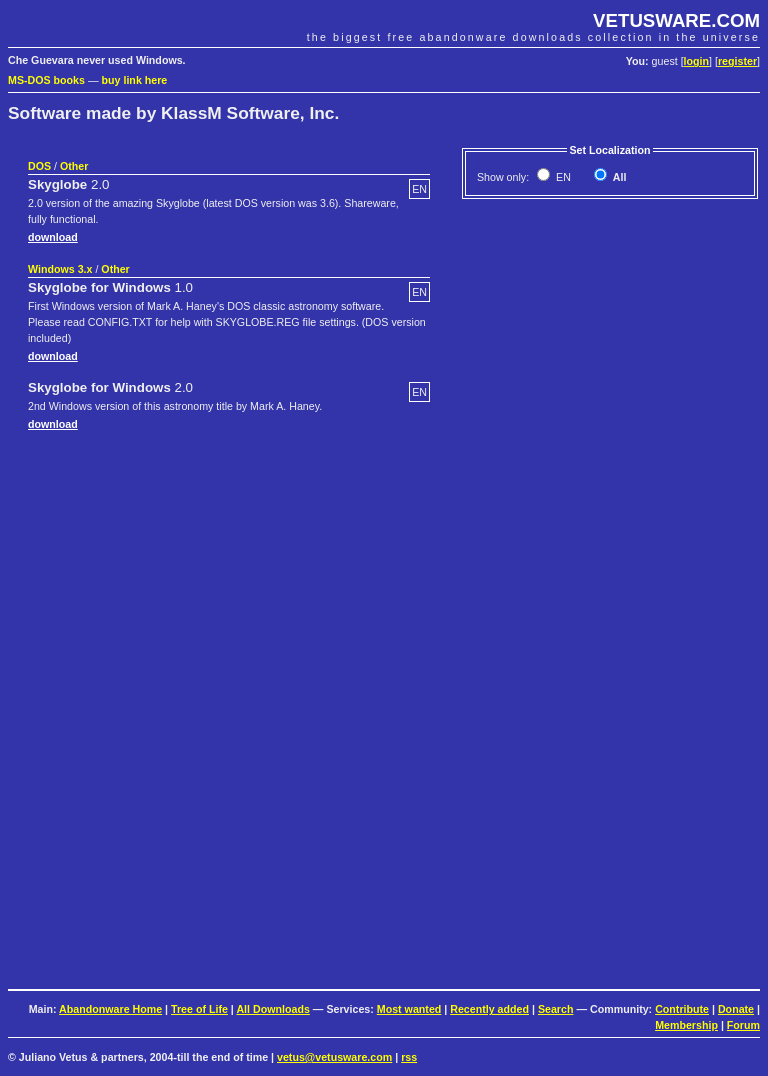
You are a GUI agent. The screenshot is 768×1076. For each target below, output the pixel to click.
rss (409, 1057)
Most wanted (409, 1009)
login (696, 61)
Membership (686, 1025)
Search (556, 1009)
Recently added (489, 1009)
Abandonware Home (110, 1009)
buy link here (135, 80)
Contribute (682, 1009)
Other (74, 166)
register (737, 61)
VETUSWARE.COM (676, 20)
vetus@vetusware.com (334, 1057)
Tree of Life (199, 1009)
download (53, 237)
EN (562, 177)
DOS (39, 166)
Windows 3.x (60, 269)
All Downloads (272, 1009)
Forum (743, 1025)
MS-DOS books (46, 80)
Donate (736, 1009)
